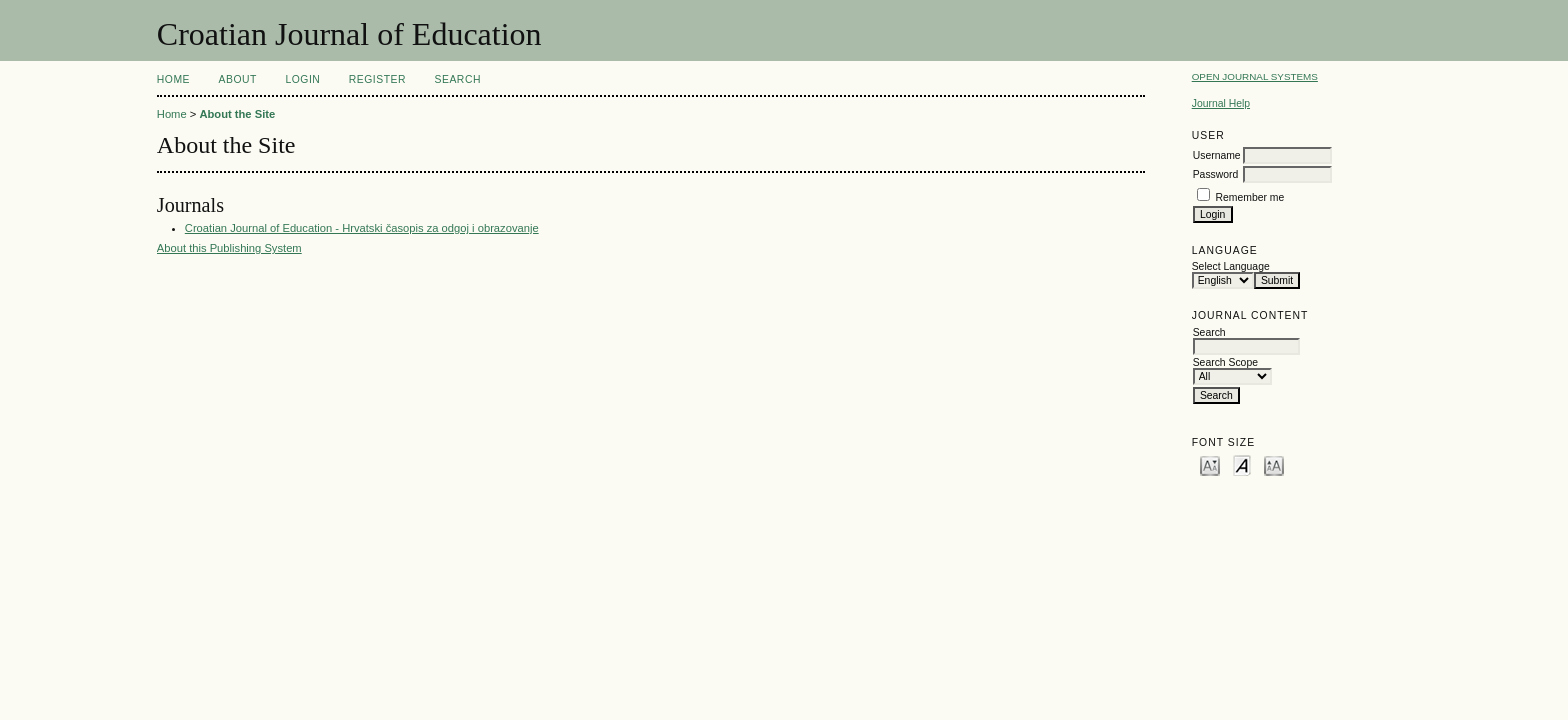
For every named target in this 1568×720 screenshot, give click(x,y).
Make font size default (1242, 464)
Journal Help (1221, 103)
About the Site (237, 114)
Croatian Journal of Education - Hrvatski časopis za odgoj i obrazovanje (362, 228)
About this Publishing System (229, 248)
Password (1216, 174)
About (238, 79)
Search (458, 79)
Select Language (1231, 266)
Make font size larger (1274, 464)
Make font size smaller (1210, 464)
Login (302, 79)
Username (1217, 155)
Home (173, 79)
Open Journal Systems (1255, 76)
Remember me (1250, 197)
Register (377, 79)
